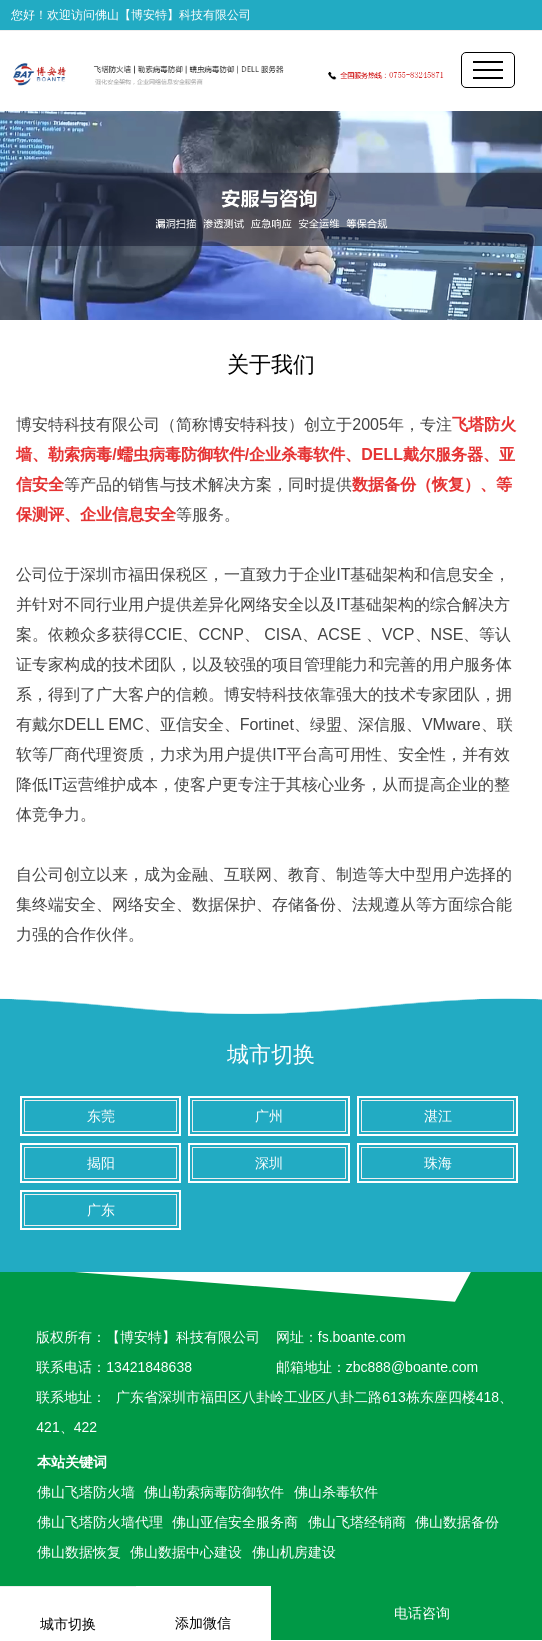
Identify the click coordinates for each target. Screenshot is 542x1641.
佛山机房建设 (294, 1552)
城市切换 (271, 1054)
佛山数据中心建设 (186, 1552)
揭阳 (101, 1163)
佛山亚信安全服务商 (235, 1522)
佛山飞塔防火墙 (86, 1492)
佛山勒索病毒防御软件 (214, 1492)
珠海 (438, 1163)
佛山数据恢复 (79, 1552)
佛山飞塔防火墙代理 (100, 1522)
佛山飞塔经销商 (357, 1522)
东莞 (101, 1116)
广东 (101, 1210)
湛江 (438, 1116)
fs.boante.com (362, 1337)
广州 (269, 1116)
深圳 (269, 1163)
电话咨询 (406, 1613)
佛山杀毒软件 (336, 1492)
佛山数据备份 (457, 1522)
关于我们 (271, 364)
